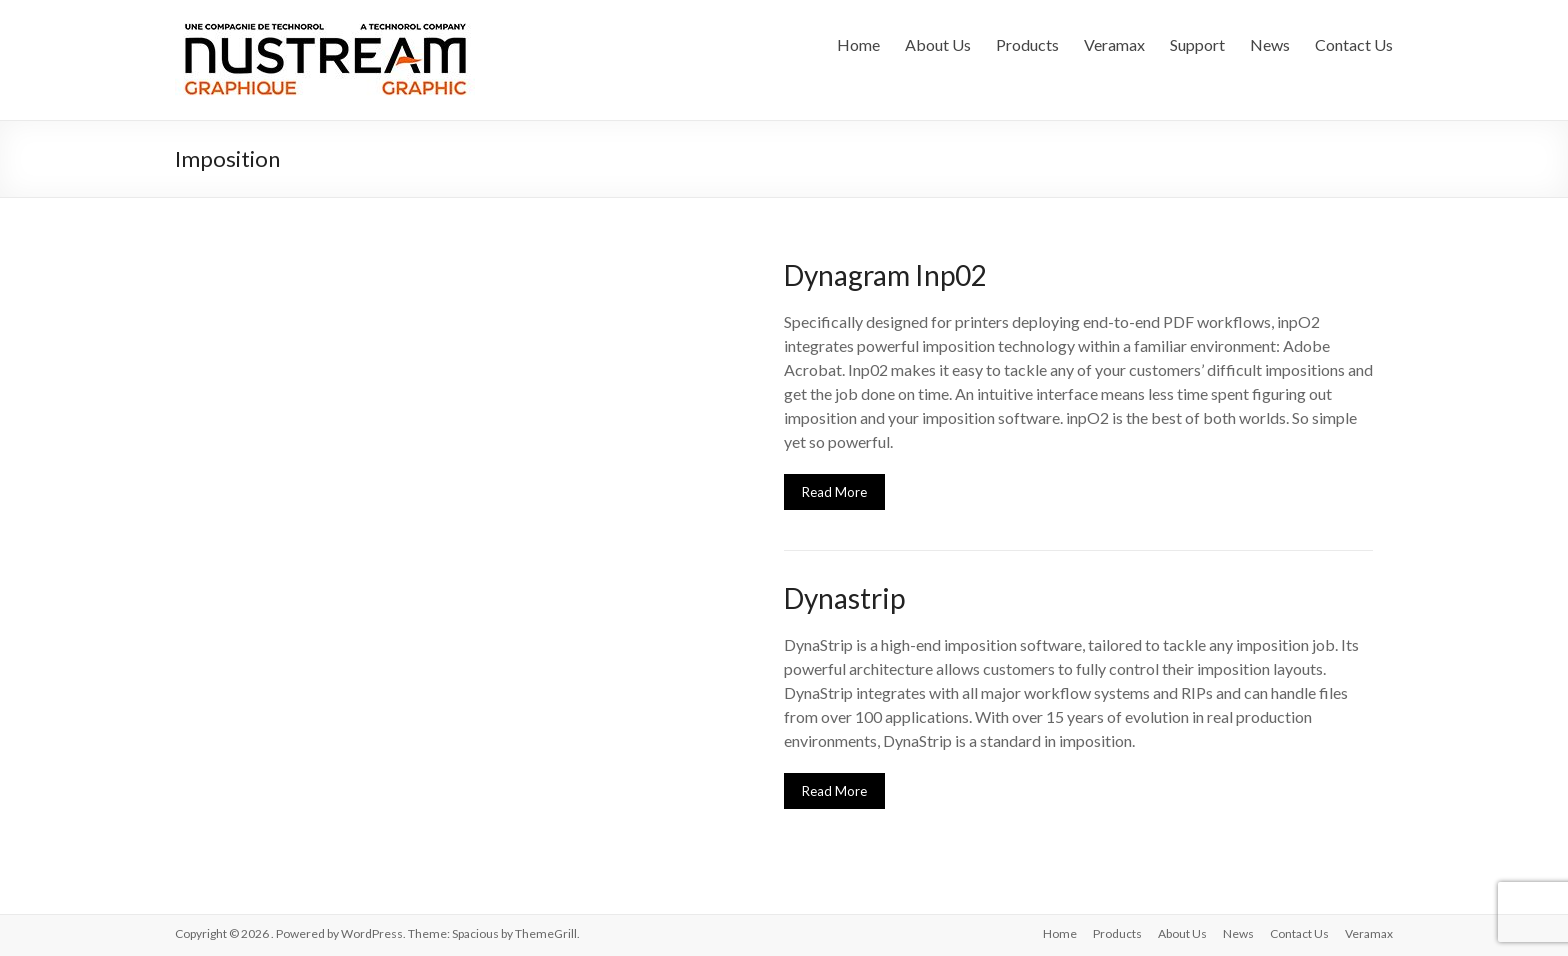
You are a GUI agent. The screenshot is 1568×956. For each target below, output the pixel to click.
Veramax (1114, 44)
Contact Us (1354, 44)
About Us (938, 44)
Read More (834, 492)
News (1270, 44)
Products (1027, 44)
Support (1197, 44)
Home (858, 44)
